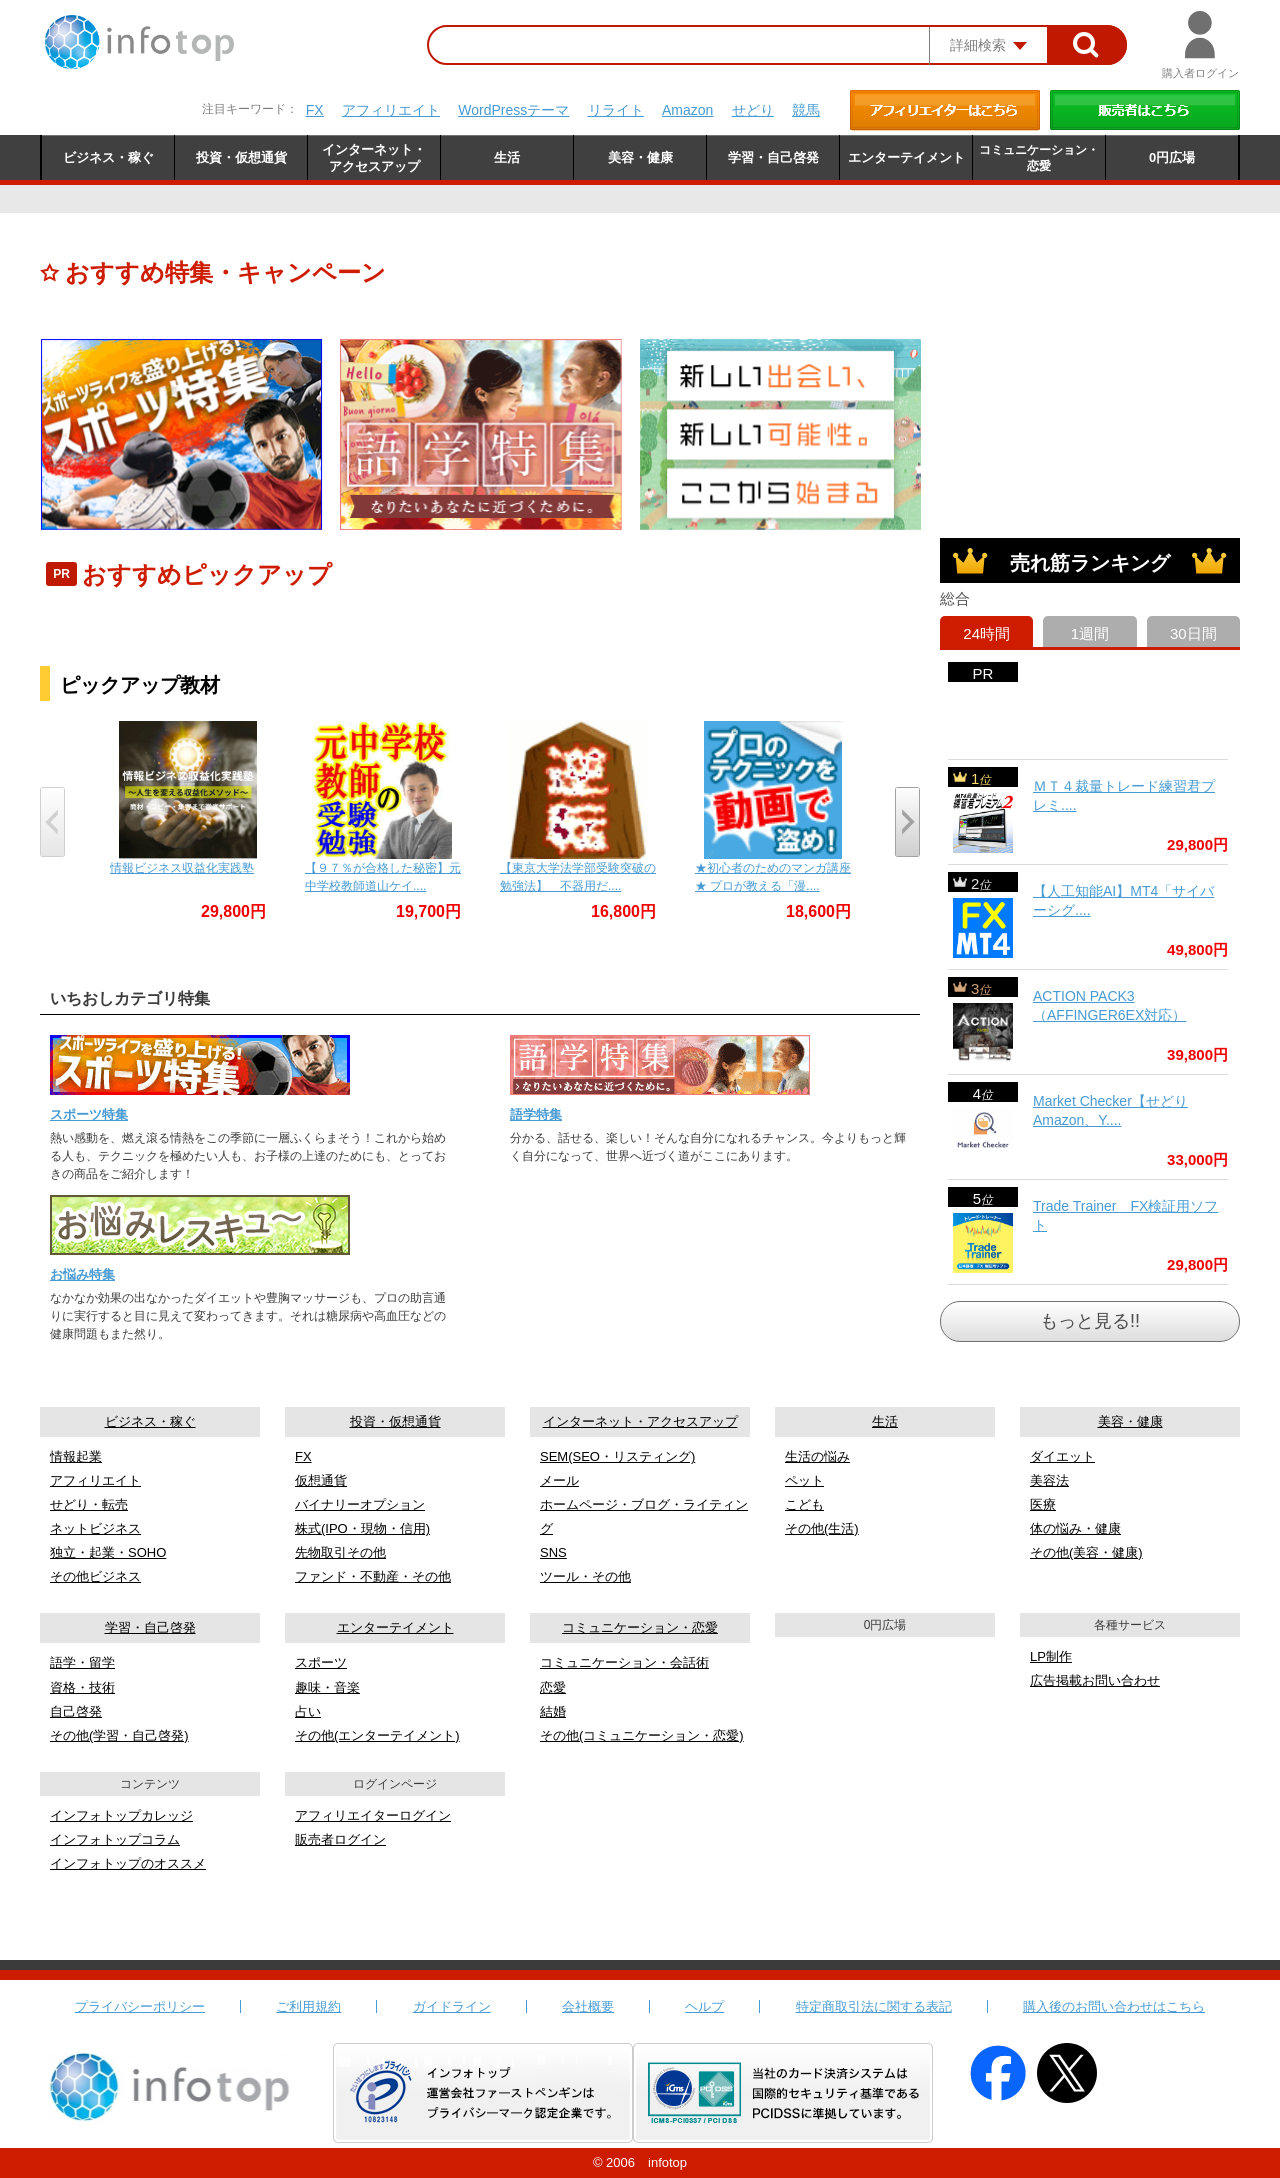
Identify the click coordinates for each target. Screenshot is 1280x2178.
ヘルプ (704, 2006)
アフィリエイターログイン (373, 1815)
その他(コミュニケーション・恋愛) (642, 1735)
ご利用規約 (308, 2006)
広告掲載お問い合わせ (1095, 1680)
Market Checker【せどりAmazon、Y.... (1110, 1111)
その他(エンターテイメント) (377, 1735)
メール (559, 1480)
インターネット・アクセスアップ (640, 1421)
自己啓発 (76, 1711)
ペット (804, 1480)
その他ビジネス (95, 1576)
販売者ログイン (340, 1839)
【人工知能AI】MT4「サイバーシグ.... (1123, 901)
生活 (885, 1421)
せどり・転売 (89, 1504)
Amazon (687, 110)
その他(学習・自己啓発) (119, 1735)
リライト (616, 110)
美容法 (1049, 1480)
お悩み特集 (82, 1274)
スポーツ (321, 1662)
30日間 (1193, 633)
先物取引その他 (340, 1552)
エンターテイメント (395, 1627)
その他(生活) (822, 1528)
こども (804, 1504)
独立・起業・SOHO (108, 1552)
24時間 (986, 633)
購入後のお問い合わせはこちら (1114, 2006)
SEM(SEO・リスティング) (617, 1456)
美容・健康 (1130, 1421)
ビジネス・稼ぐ (150, 1421)
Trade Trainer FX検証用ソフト (1125, 1216)
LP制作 (1051, 1656)
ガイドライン (452, 2006)
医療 (1043, 1504)
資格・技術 (82, 1687)
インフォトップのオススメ (128, 1863)
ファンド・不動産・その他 (373, 1576)
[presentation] (52, 822)
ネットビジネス (95, 1528)
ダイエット (1062, 1456)
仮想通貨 (321, 1480)
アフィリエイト (391, 110)
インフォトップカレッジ (121, 1815)
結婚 (553, 1711)
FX (315, 110)
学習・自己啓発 (150, 1627)
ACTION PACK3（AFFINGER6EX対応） (1109, 1006)
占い (308, 1711)
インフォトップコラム (115, 1839)
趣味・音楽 (327, 1687)
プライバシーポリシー (140, 2006)
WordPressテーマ (513, 110)
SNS (553, 1552)
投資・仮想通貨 (395, 1421)
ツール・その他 (585, 1576)
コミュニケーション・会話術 (624, 1662)
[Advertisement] (1090, 378)
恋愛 (553, 1687)
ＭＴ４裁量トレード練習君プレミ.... (1124, 796)
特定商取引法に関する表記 (874, 2006)
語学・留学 (82, 1662)
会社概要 (588, 2006)
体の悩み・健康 (1075, 1528)
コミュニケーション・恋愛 (640, 1627)
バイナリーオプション (360, 1504)
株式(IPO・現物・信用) (362, 1528)
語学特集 (536, 1114)
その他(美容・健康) (1086, 1552)
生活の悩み (817, 1456)
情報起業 (76, 1456)
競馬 (806, 110)
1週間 (1090, 633)
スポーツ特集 (89, 1114)
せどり (753, 110)
